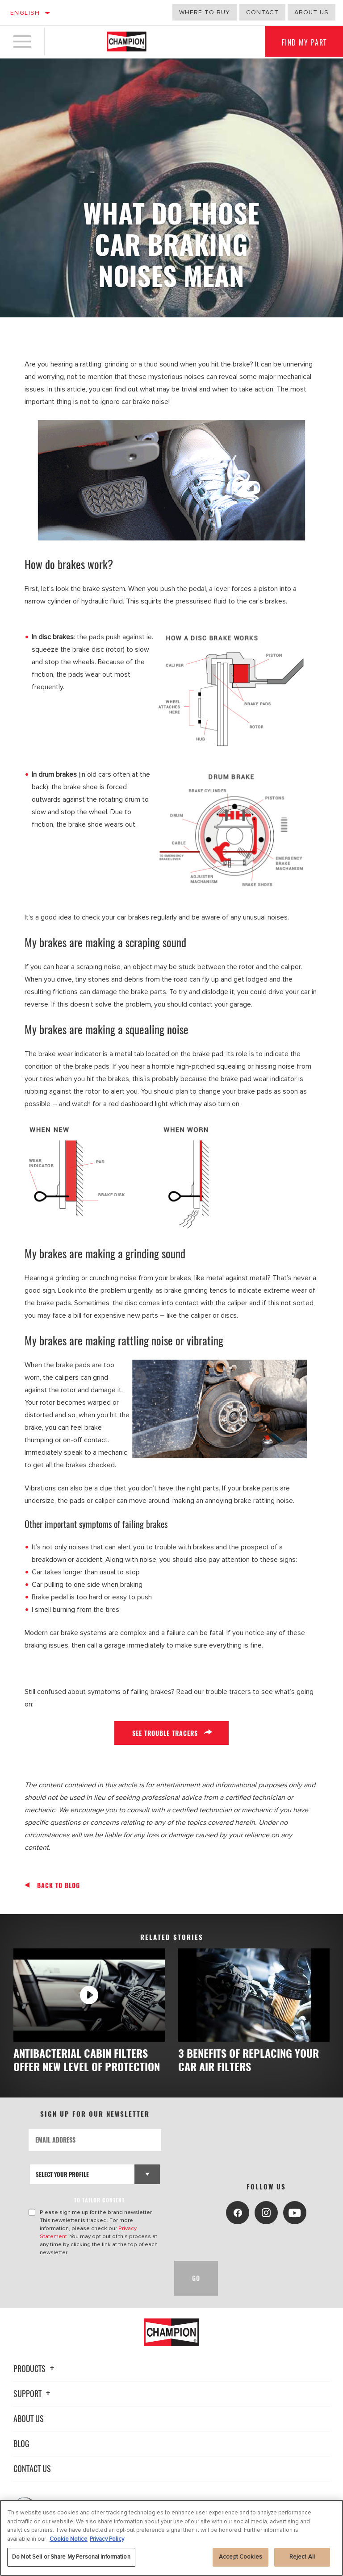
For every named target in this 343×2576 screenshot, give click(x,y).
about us (311, 12)
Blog (21, 2457)
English (25, 13)
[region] (171, 2538)
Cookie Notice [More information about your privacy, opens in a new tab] (69, 2539)
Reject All (302, 2556)
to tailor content (100, 2213)
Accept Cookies (240, 2556)
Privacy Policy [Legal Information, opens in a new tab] (107, 2539)
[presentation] (96, 2291)
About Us (28, 2432)
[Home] (127, 42)
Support (33, 2407)
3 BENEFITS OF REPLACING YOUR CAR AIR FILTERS (252, 2060)
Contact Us (32, 2482)
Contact (262, 12)
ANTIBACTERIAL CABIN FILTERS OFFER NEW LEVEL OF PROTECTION (84, 2066)
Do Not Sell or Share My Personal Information (71, 2556)
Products (35, 2382)
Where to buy (204, 12)
